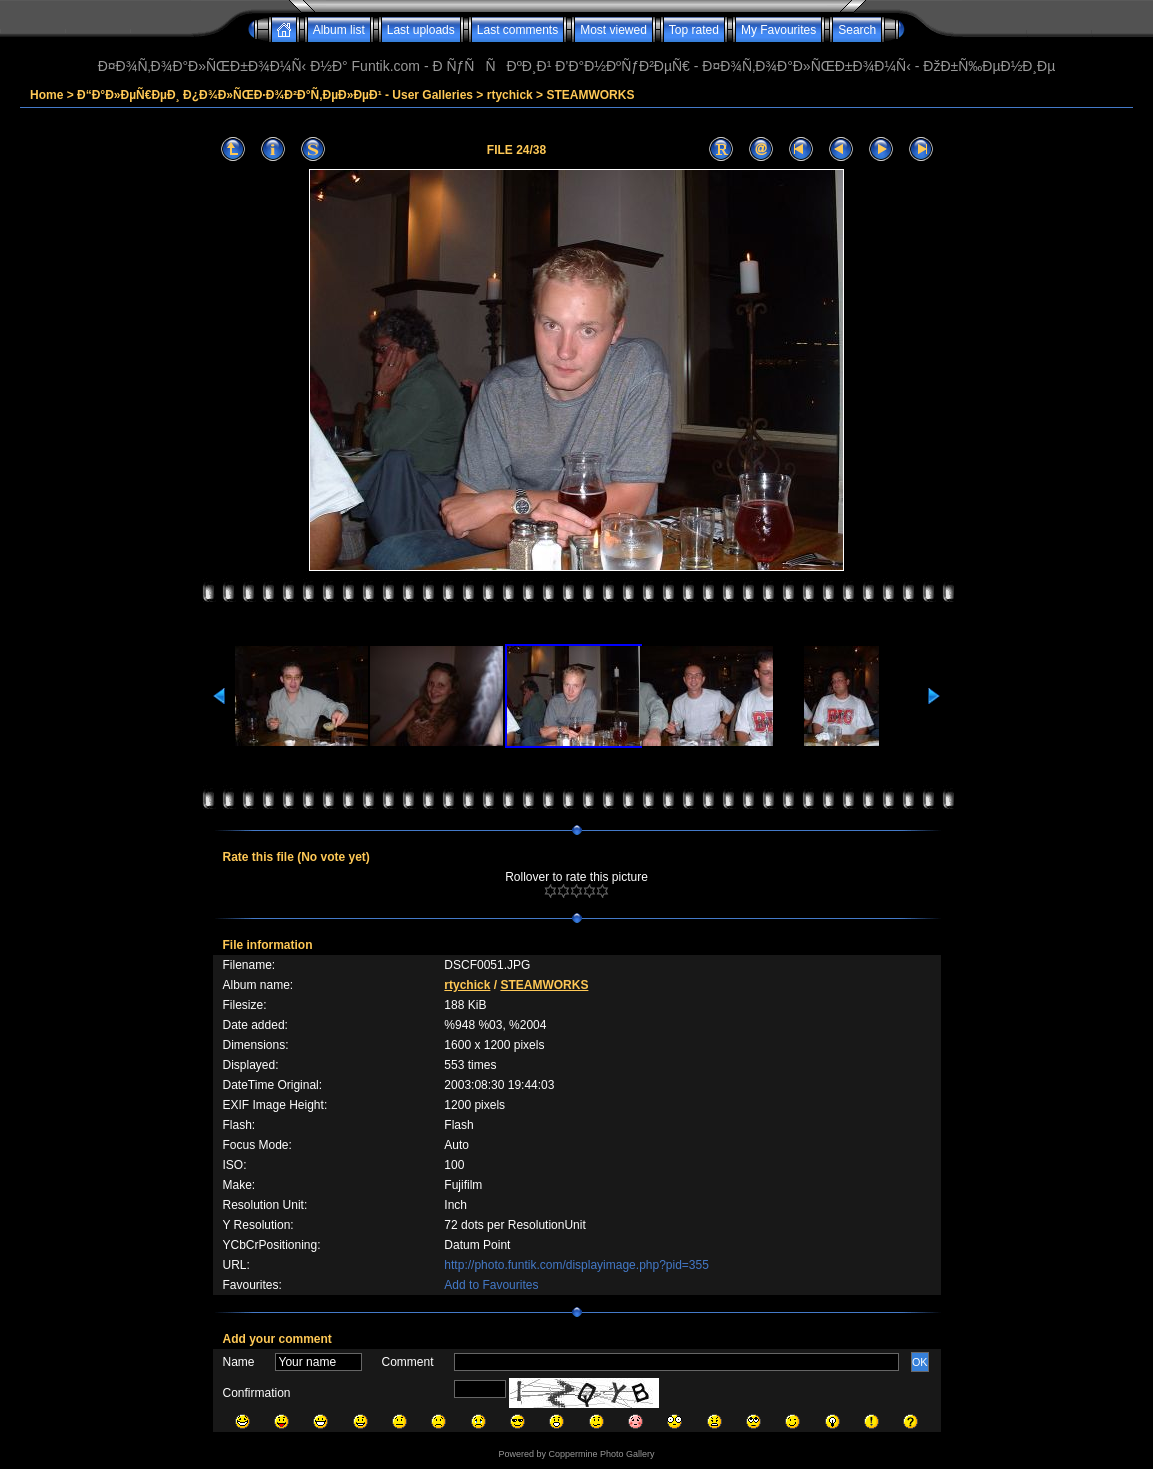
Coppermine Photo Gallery (601, 1454)
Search (857, 30)
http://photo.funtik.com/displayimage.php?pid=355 (576, 1265)
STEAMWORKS (590, 95)
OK (920, 1362)
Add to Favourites (491, 1285)
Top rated (694, 30)
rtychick (510, 95)
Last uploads (421, 30)
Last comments (517, 30)
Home (46, 95)
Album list (339, 30)
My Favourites (778, 30)
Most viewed (613, 30)
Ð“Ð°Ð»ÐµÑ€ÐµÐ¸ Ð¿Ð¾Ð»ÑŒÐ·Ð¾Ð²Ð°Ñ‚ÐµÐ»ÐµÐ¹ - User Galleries (275, 95)
